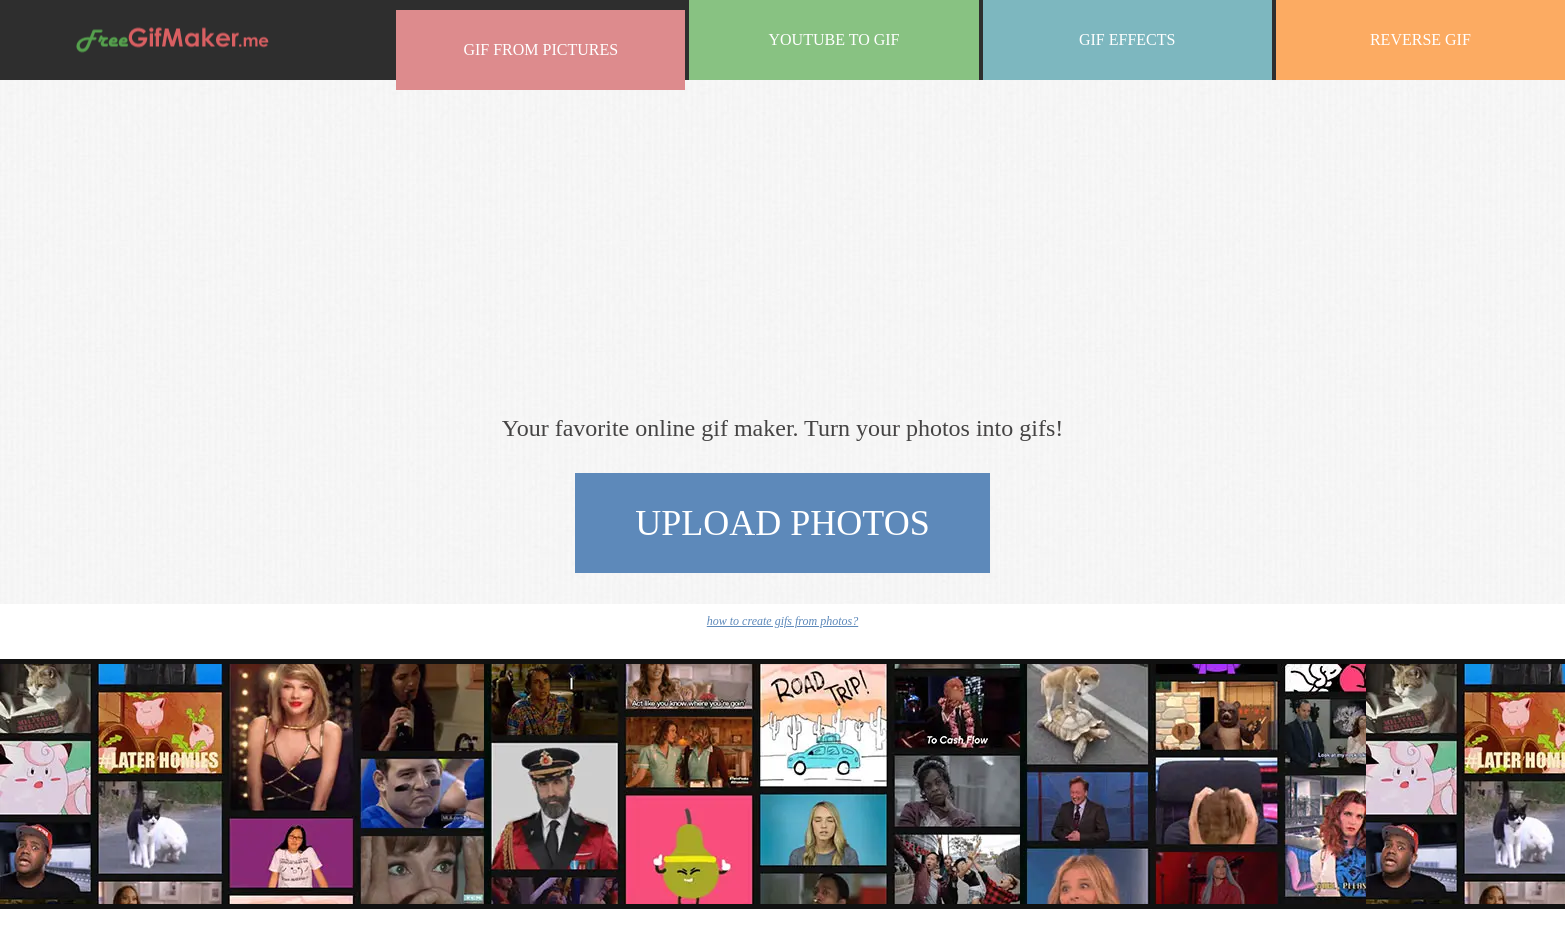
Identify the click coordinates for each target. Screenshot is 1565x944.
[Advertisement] (783, 245)
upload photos (782, 523)
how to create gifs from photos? (782, 621)
